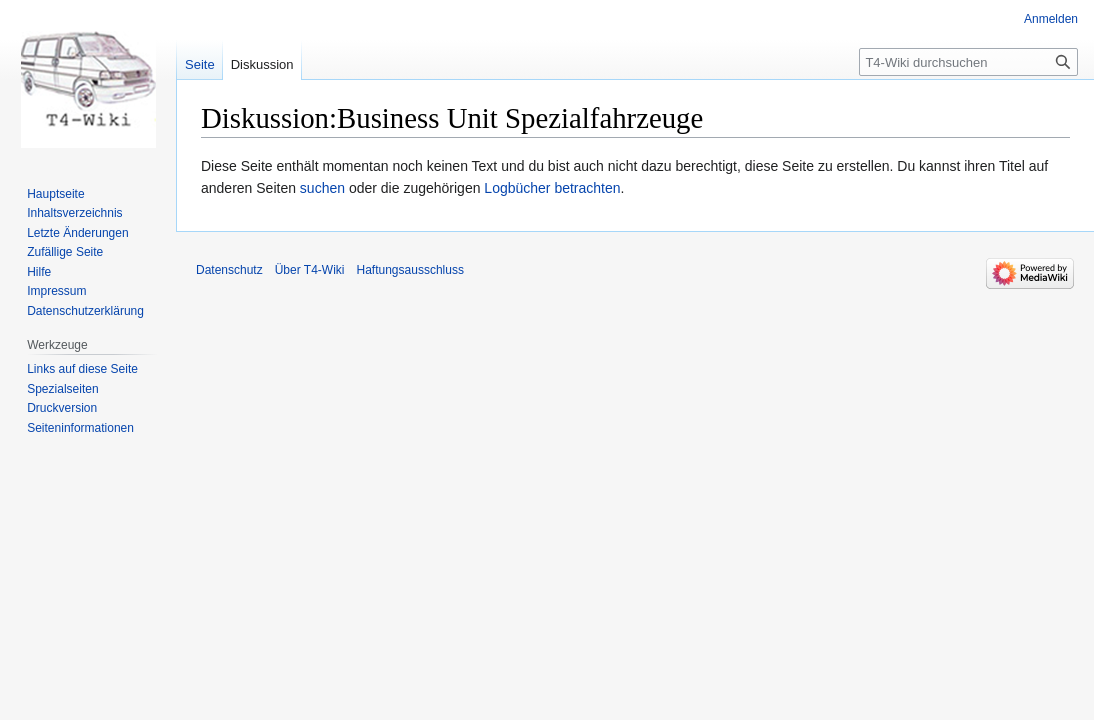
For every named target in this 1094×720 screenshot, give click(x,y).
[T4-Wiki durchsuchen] (968, 62)
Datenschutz (229, 270)
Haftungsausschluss (410, 270)
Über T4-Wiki (310, 270)
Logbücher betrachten (552, 188)
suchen (322, 188)
